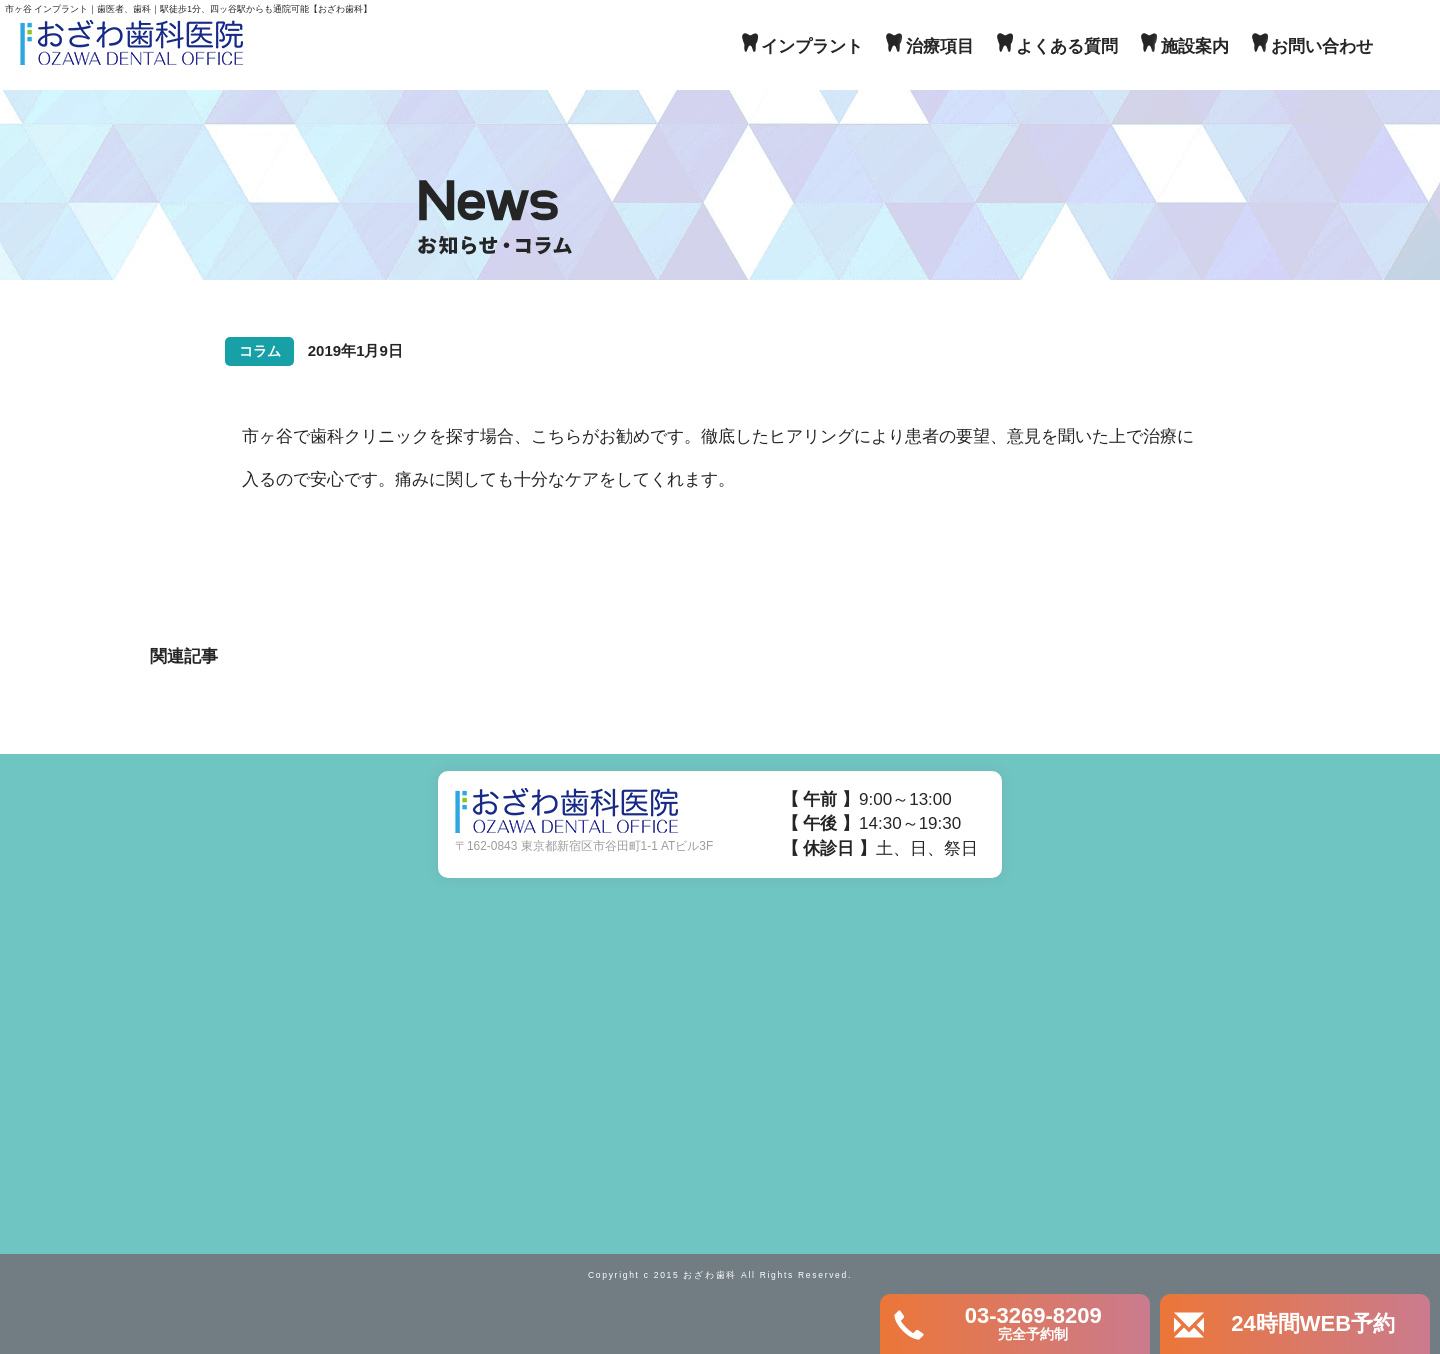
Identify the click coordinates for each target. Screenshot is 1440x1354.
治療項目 (940, 46)
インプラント (812, 46)
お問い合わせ (1322, 46)
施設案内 (1195, 46)
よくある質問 (1067, 46)
